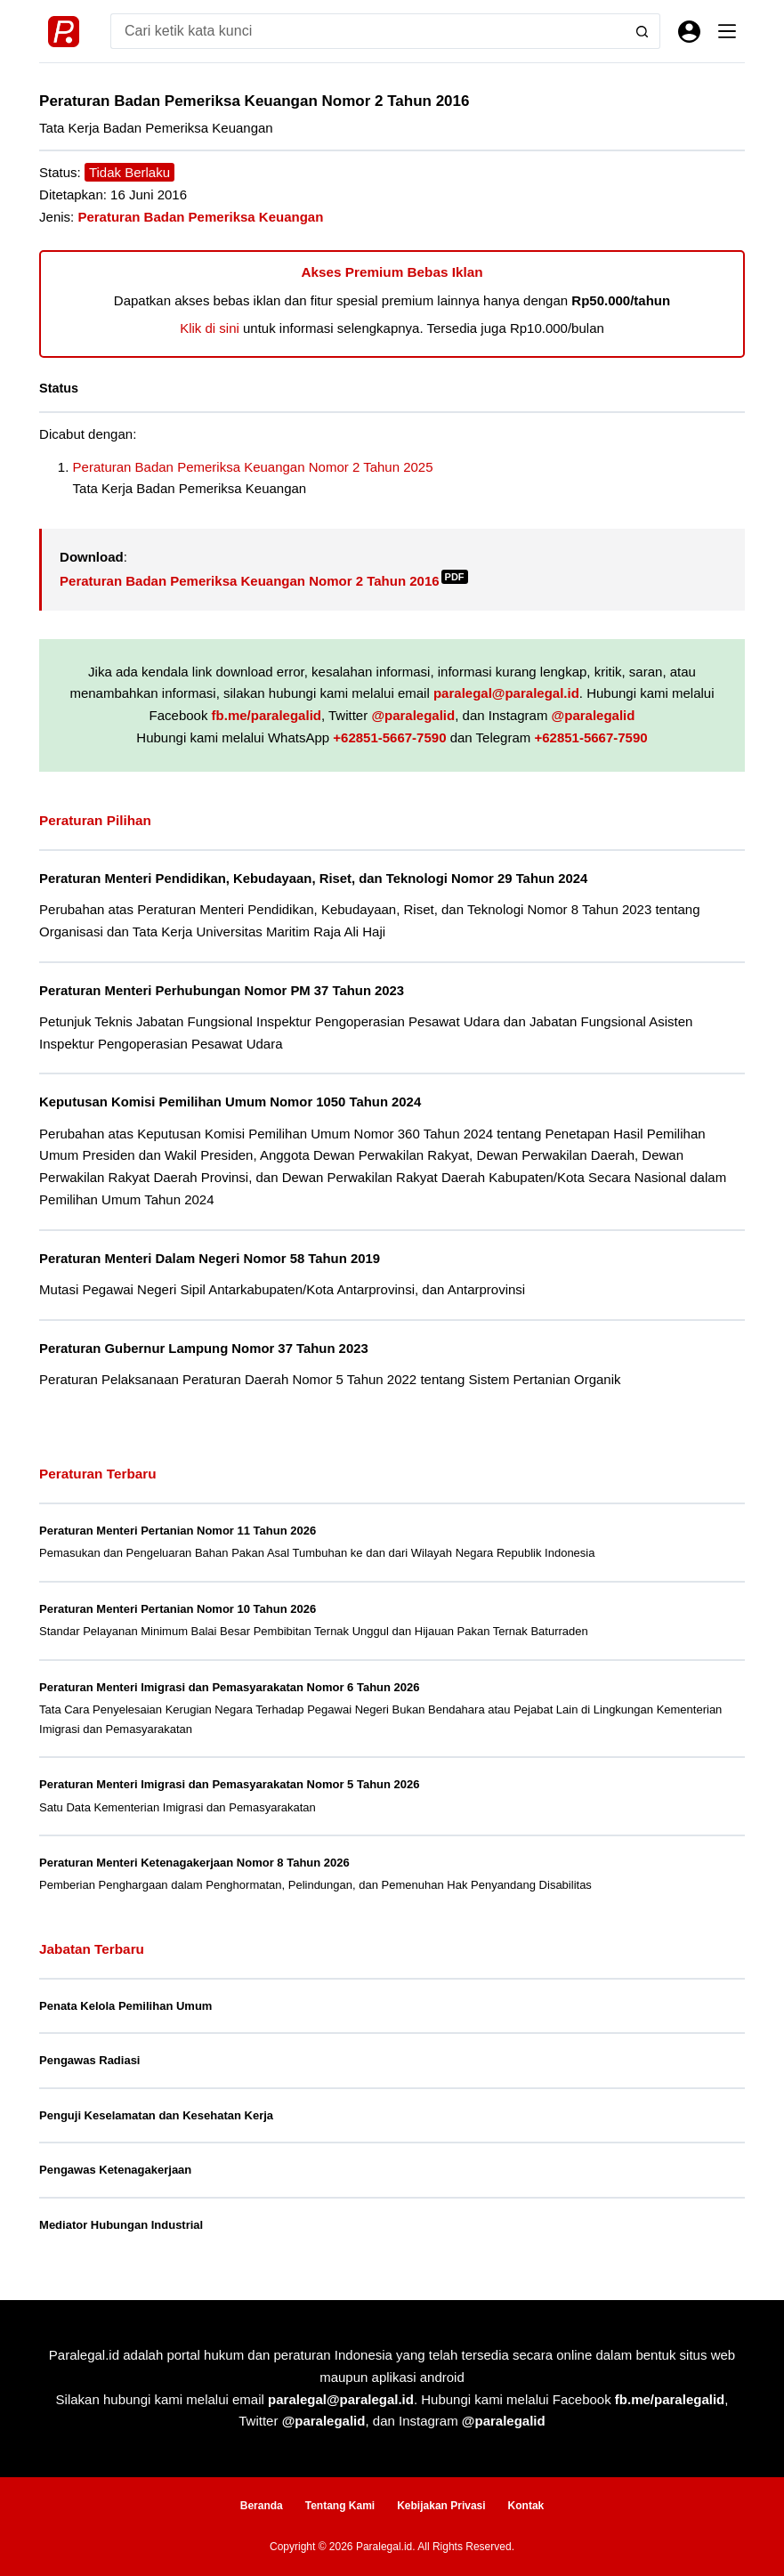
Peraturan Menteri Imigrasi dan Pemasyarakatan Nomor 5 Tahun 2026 (229, 1784)
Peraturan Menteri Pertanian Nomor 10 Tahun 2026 (177, 1609)
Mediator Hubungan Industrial (121, 2225)
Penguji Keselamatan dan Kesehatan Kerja (156, 2115)
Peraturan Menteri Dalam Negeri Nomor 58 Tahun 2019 (209, 1259)
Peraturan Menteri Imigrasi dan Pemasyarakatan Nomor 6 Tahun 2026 (229, 1687)
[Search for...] (367, 31)
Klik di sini (209, 328)
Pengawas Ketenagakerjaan (115, 2169)
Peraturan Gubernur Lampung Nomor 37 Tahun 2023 (203, 1348)
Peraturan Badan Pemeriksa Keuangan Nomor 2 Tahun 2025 (253, 466)
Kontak (526, 2505)
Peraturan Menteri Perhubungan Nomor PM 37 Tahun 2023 (221, 991)
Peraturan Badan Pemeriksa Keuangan (200, 216)
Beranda (261, 2505)
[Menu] (727, 31)
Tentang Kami (340, 2505)
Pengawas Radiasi (89, 2060)
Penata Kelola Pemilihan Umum (125, 2006)
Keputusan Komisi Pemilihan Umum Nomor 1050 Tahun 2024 (230, 1102)
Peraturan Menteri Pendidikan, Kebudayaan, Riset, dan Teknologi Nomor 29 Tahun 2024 (313, 878)
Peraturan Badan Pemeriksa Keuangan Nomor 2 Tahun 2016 (264, 580)
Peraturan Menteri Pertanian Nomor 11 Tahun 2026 (177, 1530)
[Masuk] (689, 31)
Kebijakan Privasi (441, 2505)
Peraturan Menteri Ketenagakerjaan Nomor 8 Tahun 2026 (194, 1862)
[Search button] (642, 31)
